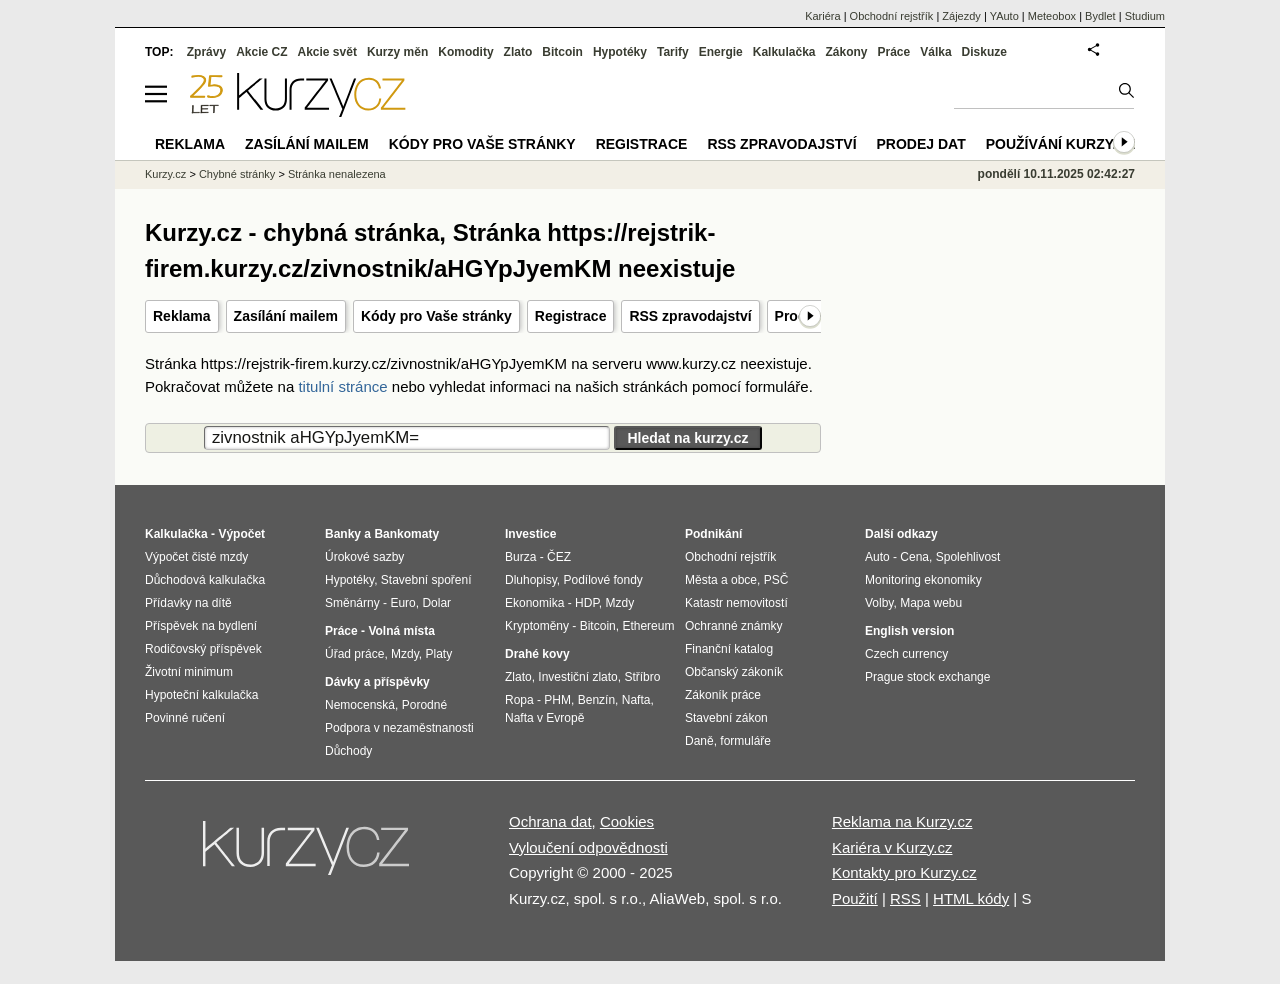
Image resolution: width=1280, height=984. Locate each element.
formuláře (745, 741)
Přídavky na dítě (188, 603)
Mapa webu (931, 603)
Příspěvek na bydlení (201, 626)
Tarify (673, 52)
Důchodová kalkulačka (205, 580)
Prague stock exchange (927, 677)
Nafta (636, 700)
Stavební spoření (426, 580)
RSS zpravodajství (690, 316)
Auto (877, 557)
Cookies (627, 821)
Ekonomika (534, 603)
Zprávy (206, 52)
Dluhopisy (531, 580)
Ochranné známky (733, 626)
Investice (530, 534)
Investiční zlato (577, 677)
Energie (721, 52)
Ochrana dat (550, 821)
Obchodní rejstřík (892, 16)
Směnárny (352, 603)
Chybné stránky (237, 174)
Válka (935, 52)
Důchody (348, 751)
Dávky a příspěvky (377, 682)
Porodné (424, 705)
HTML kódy (971, 898)
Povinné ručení (185, 718)
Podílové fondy (602, 580)
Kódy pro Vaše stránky (436, 316)
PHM (557, 700)
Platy (439, 654)
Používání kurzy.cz (1060, 144)
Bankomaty (406, 534)
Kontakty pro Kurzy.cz (904, 872)
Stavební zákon (726, 718)
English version (909, 631)
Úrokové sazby (364, 557)
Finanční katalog (729, 649)
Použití (855, 898)
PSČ (776, 580)
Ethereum (648, 626)
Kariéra (822, 16)
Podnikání (713, 534)
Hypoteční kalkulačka (201, 695)
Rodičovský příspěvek (203, 649)
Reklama (182, 316)
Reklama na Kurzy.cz (902, 821)
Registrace (571, 316)
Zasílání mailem (286, 316)
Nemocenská (360, 705)
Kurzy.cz (165, 174)
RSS (905, 898)
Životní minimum (189, 672)
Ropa (519, 700)
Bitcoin (562, 52)
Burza (520, 557)
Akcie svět (327, 52)
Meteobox (1052, 16)
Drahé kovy (537, 654)
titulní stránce (342, 386)
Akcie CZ (261, 52)
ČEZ (559, 557)
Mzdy (405, 654)
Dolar (436, 603)
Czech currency (906, 654)
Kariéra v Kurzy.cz (892, 847)
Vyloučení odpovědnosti (588, 847)
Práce (894, 52)
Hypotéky (620, 52)
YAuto (1004, 16)
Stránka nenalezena (337, 174)
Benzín (596, 700)
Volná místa (401, 631)
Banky (343, 534)
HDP (587, 603)
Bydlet (1100, 16)
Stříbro (642, 677)
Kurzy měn (397, 52)
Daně (699, 741)
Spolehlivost (968, 557)
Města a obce (721, 580)
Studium (1145, 16)
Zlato (518, 52)
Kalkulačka (784, 52)
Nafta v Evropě (544, 718)
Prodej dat (921, 144)
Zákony (846, 52)
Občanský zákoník (734, 672)
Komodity (465, 52)
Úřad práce (354, 654)
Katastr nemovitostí (736, 603)
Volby (879, 603)
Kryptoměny (537, 626)
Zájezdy (961, 16)
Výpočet (241, 534)
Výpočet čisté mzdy (196, 557)
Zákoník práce (723, 695)
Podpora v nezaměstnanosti (399, 728)
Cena (914, 557)
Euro (402, 603)
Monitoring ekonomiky (923, 580)
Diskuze (984, 52)
